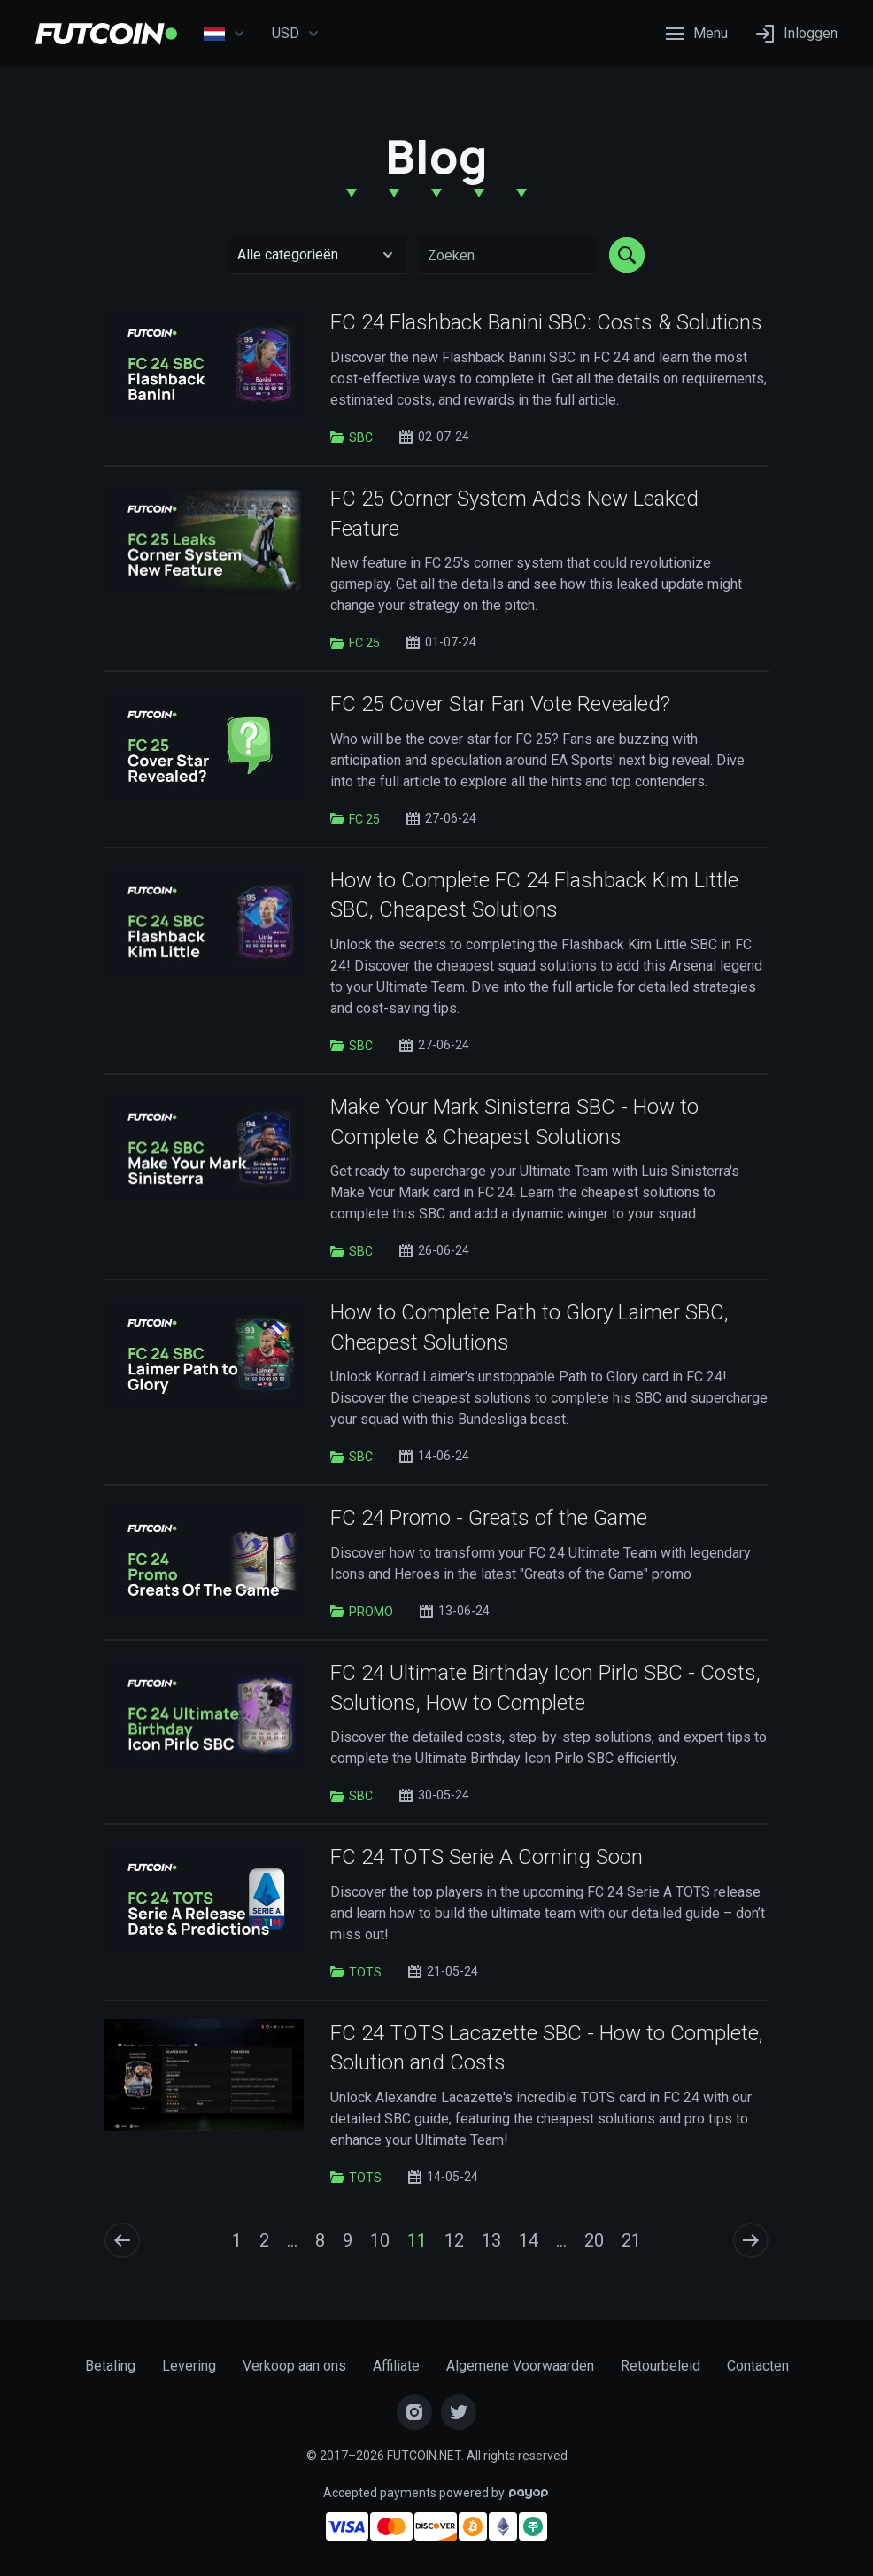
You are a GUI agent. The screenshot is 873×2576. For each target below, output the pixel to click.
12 (454, 2240)
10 (380, 2240)
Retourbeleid (660, 2365)
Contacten (758, 2365)
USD (296, 33)
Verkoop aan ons (294, 2365)
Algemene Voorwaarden (520, 2365)
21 (631, 2240)
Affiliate (396, 2365)
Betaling (110, 2365)
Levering (189, 2365)
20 (594, 2240)
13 (491, 2240)
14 (528, 2240)
